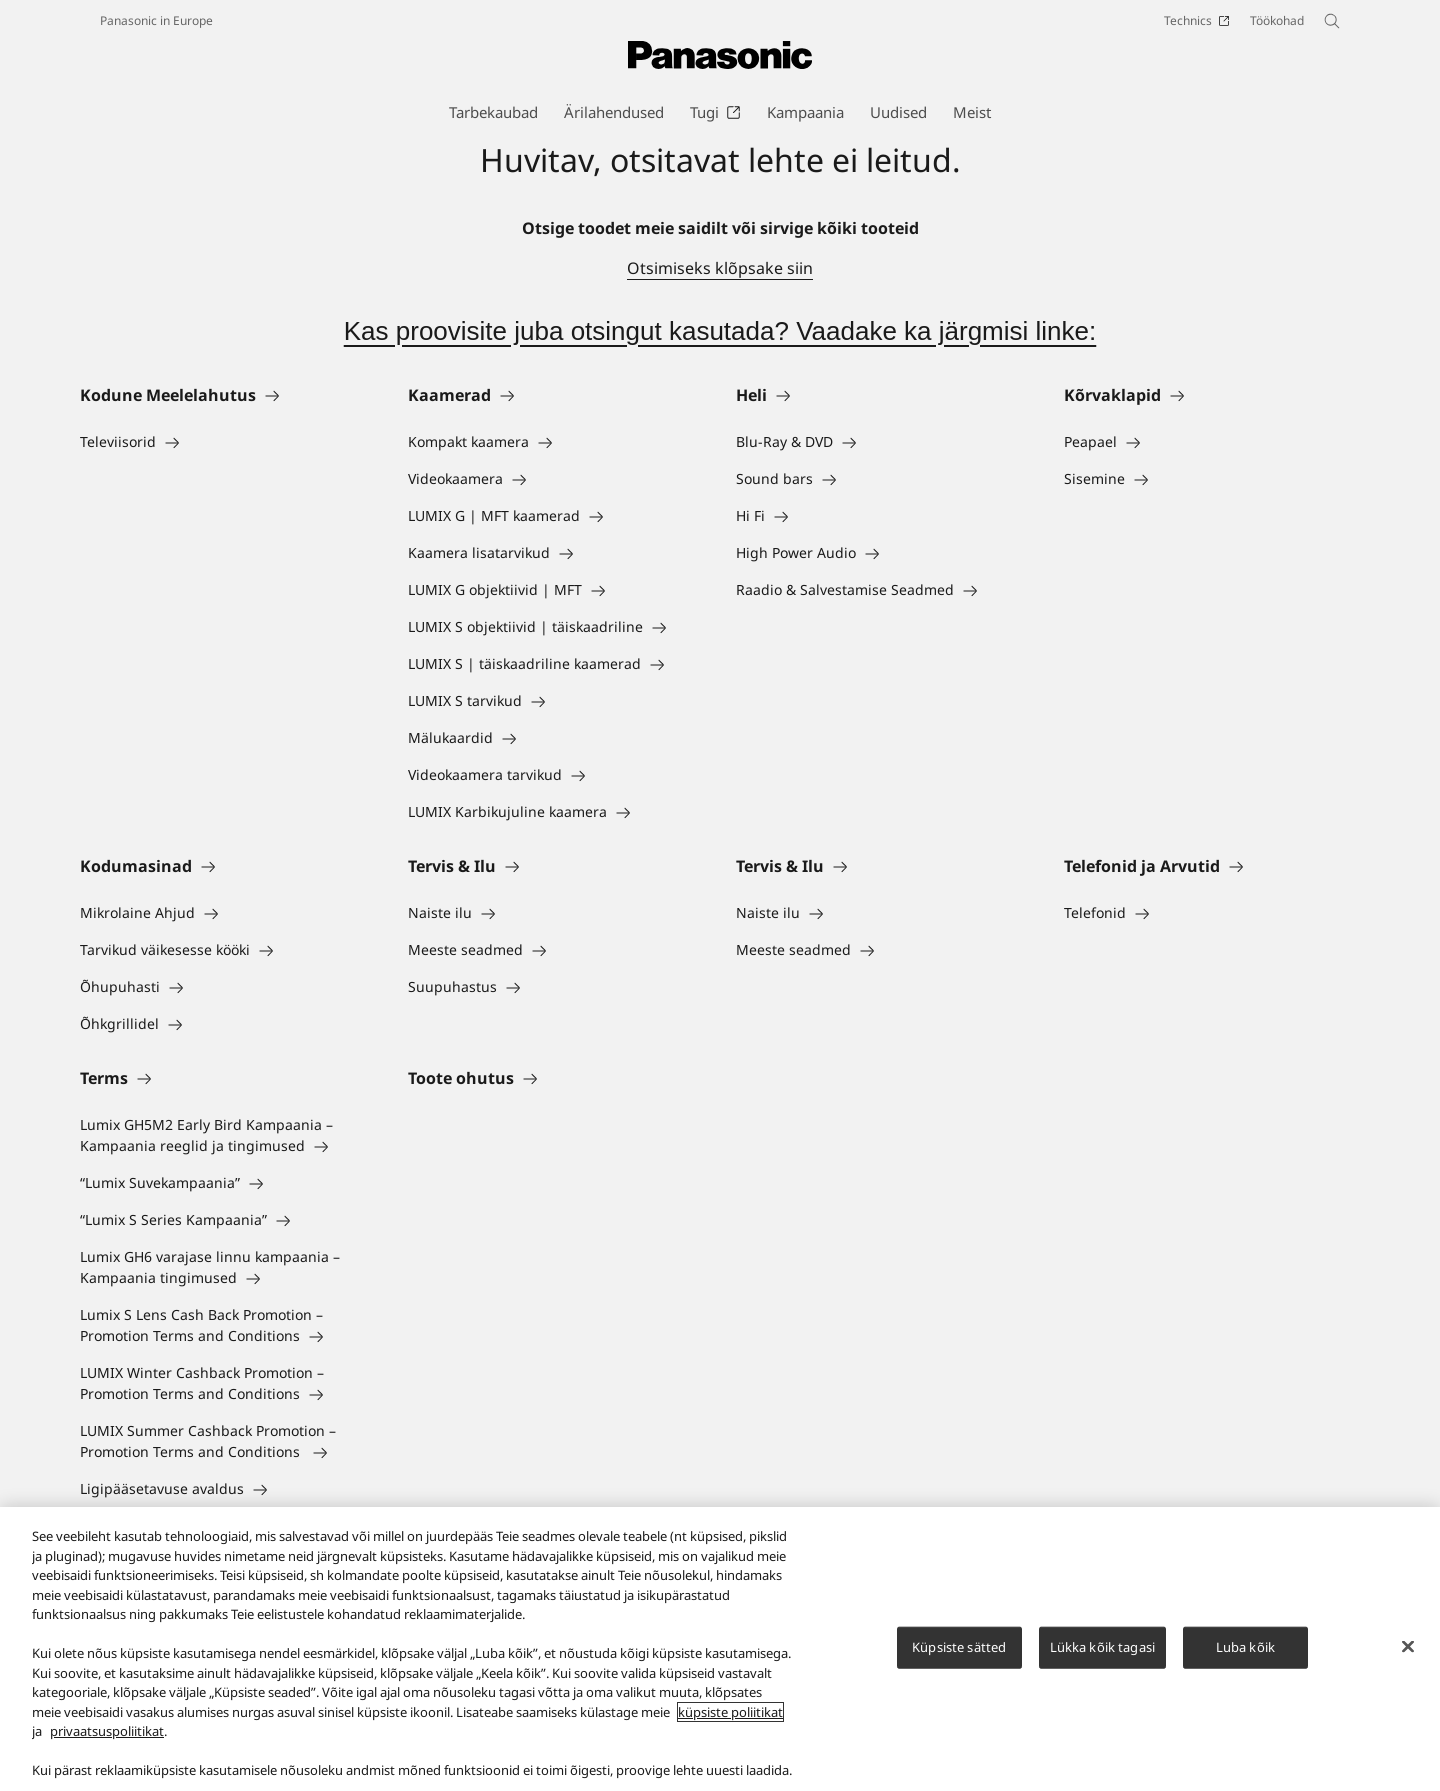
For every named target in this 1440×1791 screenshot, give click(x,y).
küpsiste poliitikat (730, 1724)
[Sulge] (1408, 1658)
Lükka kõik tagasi (1102, 1658)
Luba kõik (1245, 1658)
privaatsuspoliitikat (107, 1743)
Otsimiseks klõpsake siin (720, 268)
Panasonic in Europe (156, 20)
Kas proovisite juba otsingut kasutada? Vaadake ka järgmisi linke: (720, 331)
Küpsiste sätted (959, 1658)
